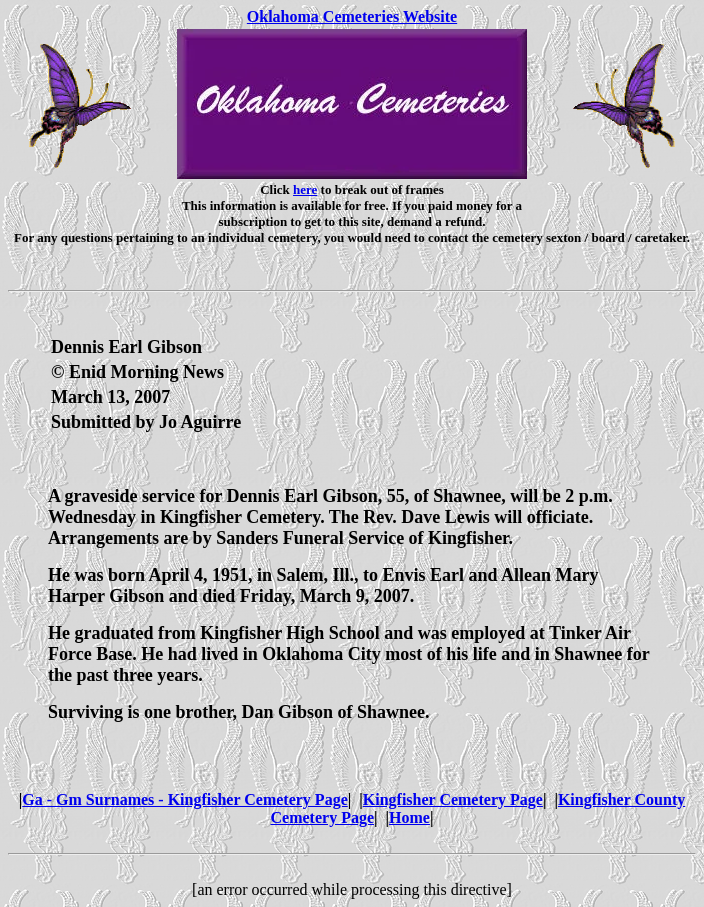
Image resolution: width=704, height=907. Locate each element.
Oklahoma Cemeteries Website (352, 16)
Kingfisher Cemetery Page (453, 799)
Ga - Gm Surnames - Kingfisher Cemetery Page (184, 799)
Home (409, 817)
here (305, 189)
